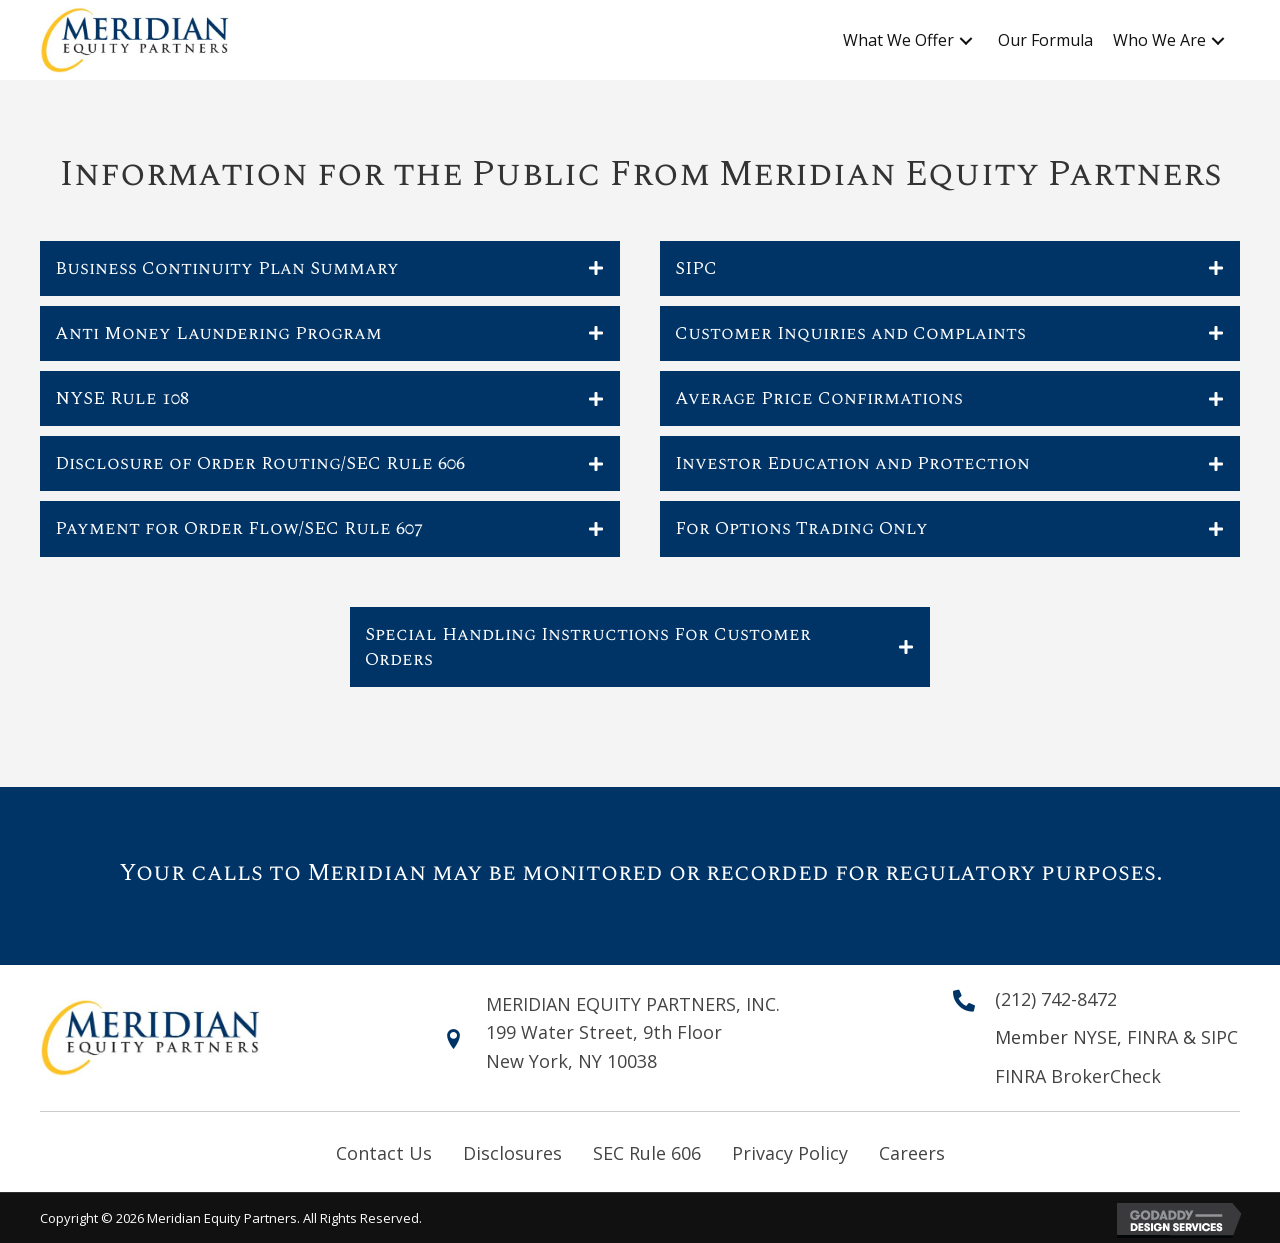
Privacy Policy (790, 1153)
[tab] (330, 268)
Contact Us (384, 1153)
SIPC (1219, 1037)
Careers (912, 1153)
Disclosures (512, 1153)
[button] (966, 41)
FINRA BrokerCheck (1078, 1076)
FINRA (1155, 1037)
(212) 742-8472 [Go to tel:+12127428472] (1056, 999)
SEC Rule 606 (647, 1153)
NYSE (1095, 1037)
